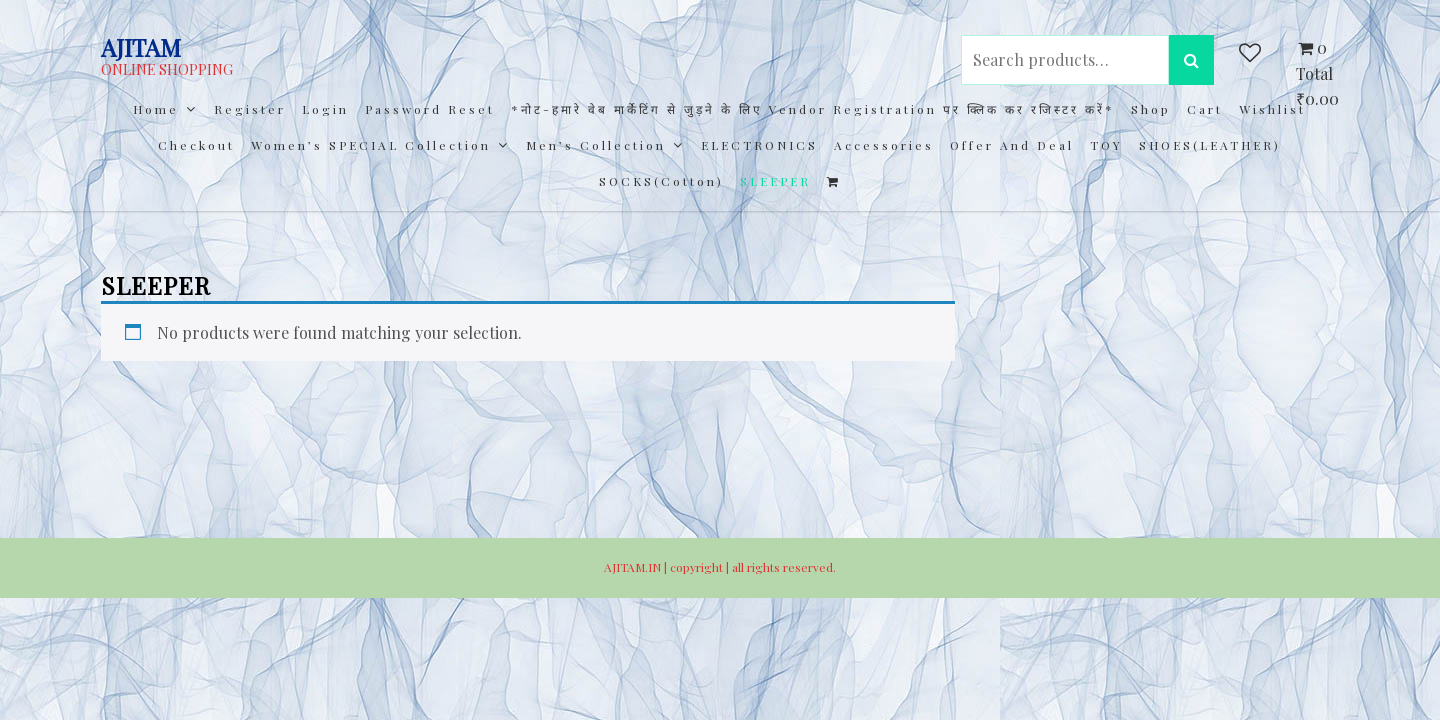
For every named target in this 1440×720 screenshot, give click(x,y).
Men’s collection (596, 145)
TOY (1106, 145)
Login (325, 109)
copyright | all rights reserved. (753, 567)
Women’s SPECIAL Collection (371, 145)
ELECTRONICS (759, 145)
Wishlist (1272, 109)
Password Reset (430, 109)
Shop (1151, 109)
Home (156, 109)
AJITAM (141, 47)
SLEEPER (775, 181)
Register (250, 109)
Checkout (196, 145)
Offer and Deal (1012, 145)
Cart (1205, 109)
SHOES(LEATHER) (1210, 145)
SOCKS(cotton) (661, 181)
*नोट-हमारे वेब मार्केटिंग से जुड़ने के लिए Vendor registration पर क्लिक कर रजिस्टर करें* (813, 109)
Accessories (884, 145)
